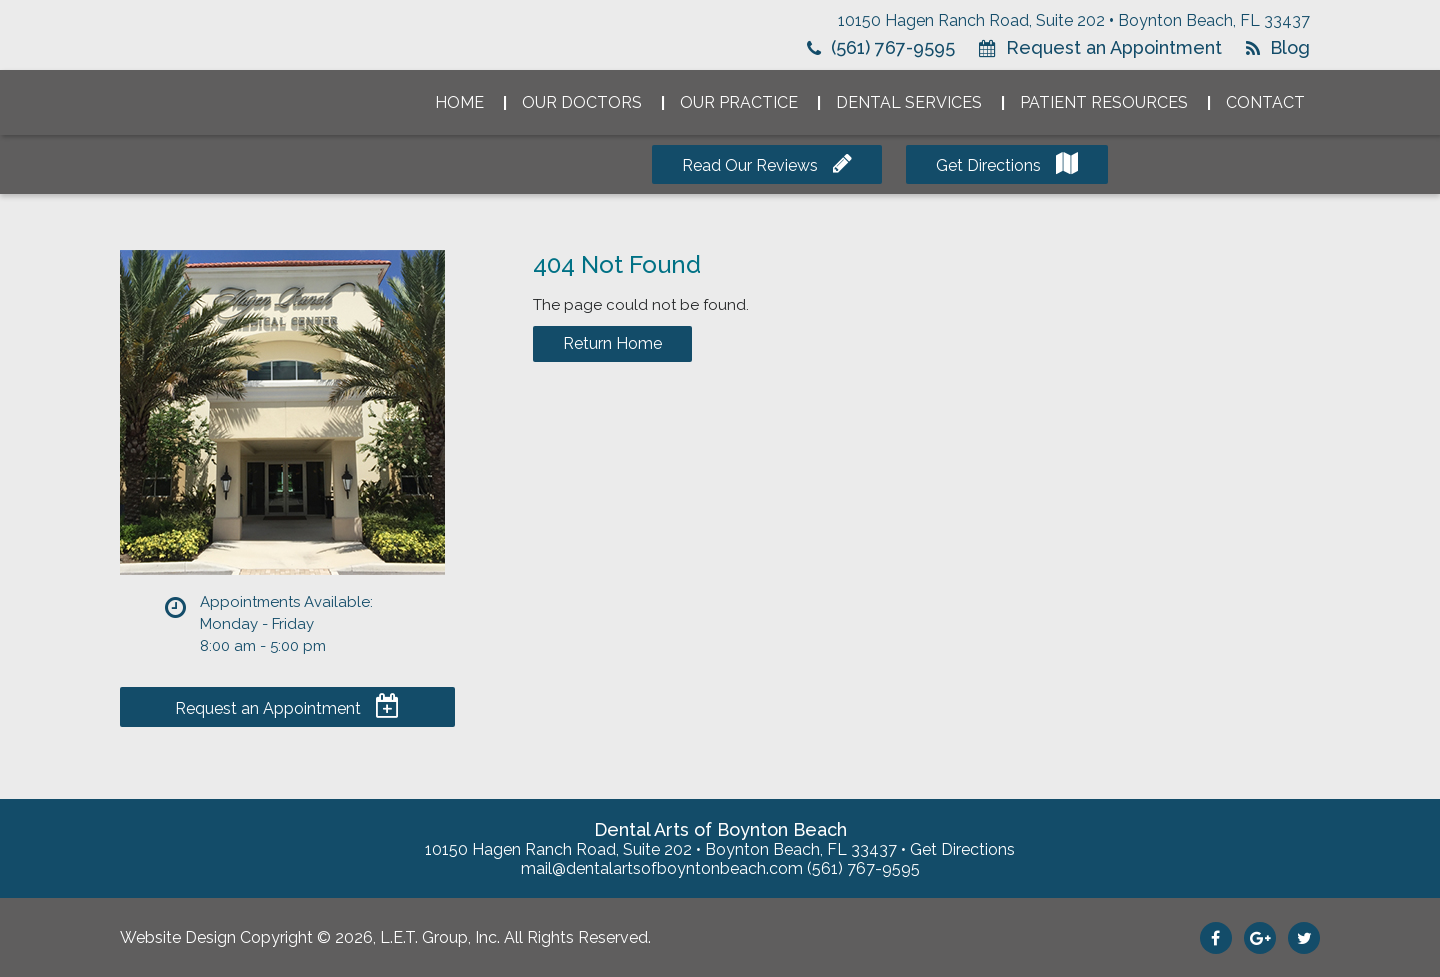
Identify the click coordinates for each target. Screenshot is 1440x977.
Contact (1265, 102)
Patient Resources (1104, 102)
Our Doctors (582, 102)
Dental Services (909, 102)
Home (459, 102)
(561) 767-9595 (893, 47)
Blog (1290, 47)
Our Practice (739, 102)
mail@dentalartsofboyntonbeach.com (662, 868)
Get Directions (988, 165)
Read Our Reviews (750, 165)
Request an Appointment (1114, 47)
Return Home (612, 343)
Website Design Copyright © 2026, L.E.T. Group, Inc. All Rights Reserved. (385, 937)
